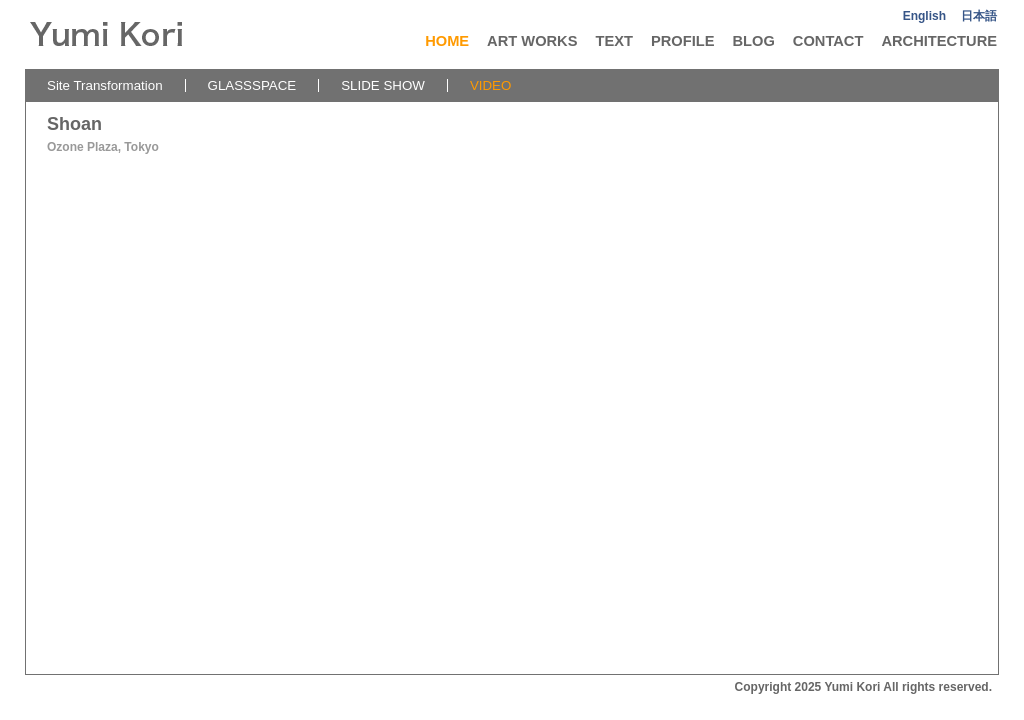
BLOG (753, 41)
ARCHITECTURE (939, 41)
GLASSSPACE (252, 85)
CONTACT (828, 41)
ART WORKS (532, 41)
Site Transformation (105, 85)
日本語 (979, 16)
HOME (447, 41)
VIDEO (490, 85)
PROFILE (683, 41)
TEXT (613, 41)
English (924, 16)
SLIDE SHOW (383, 85)
